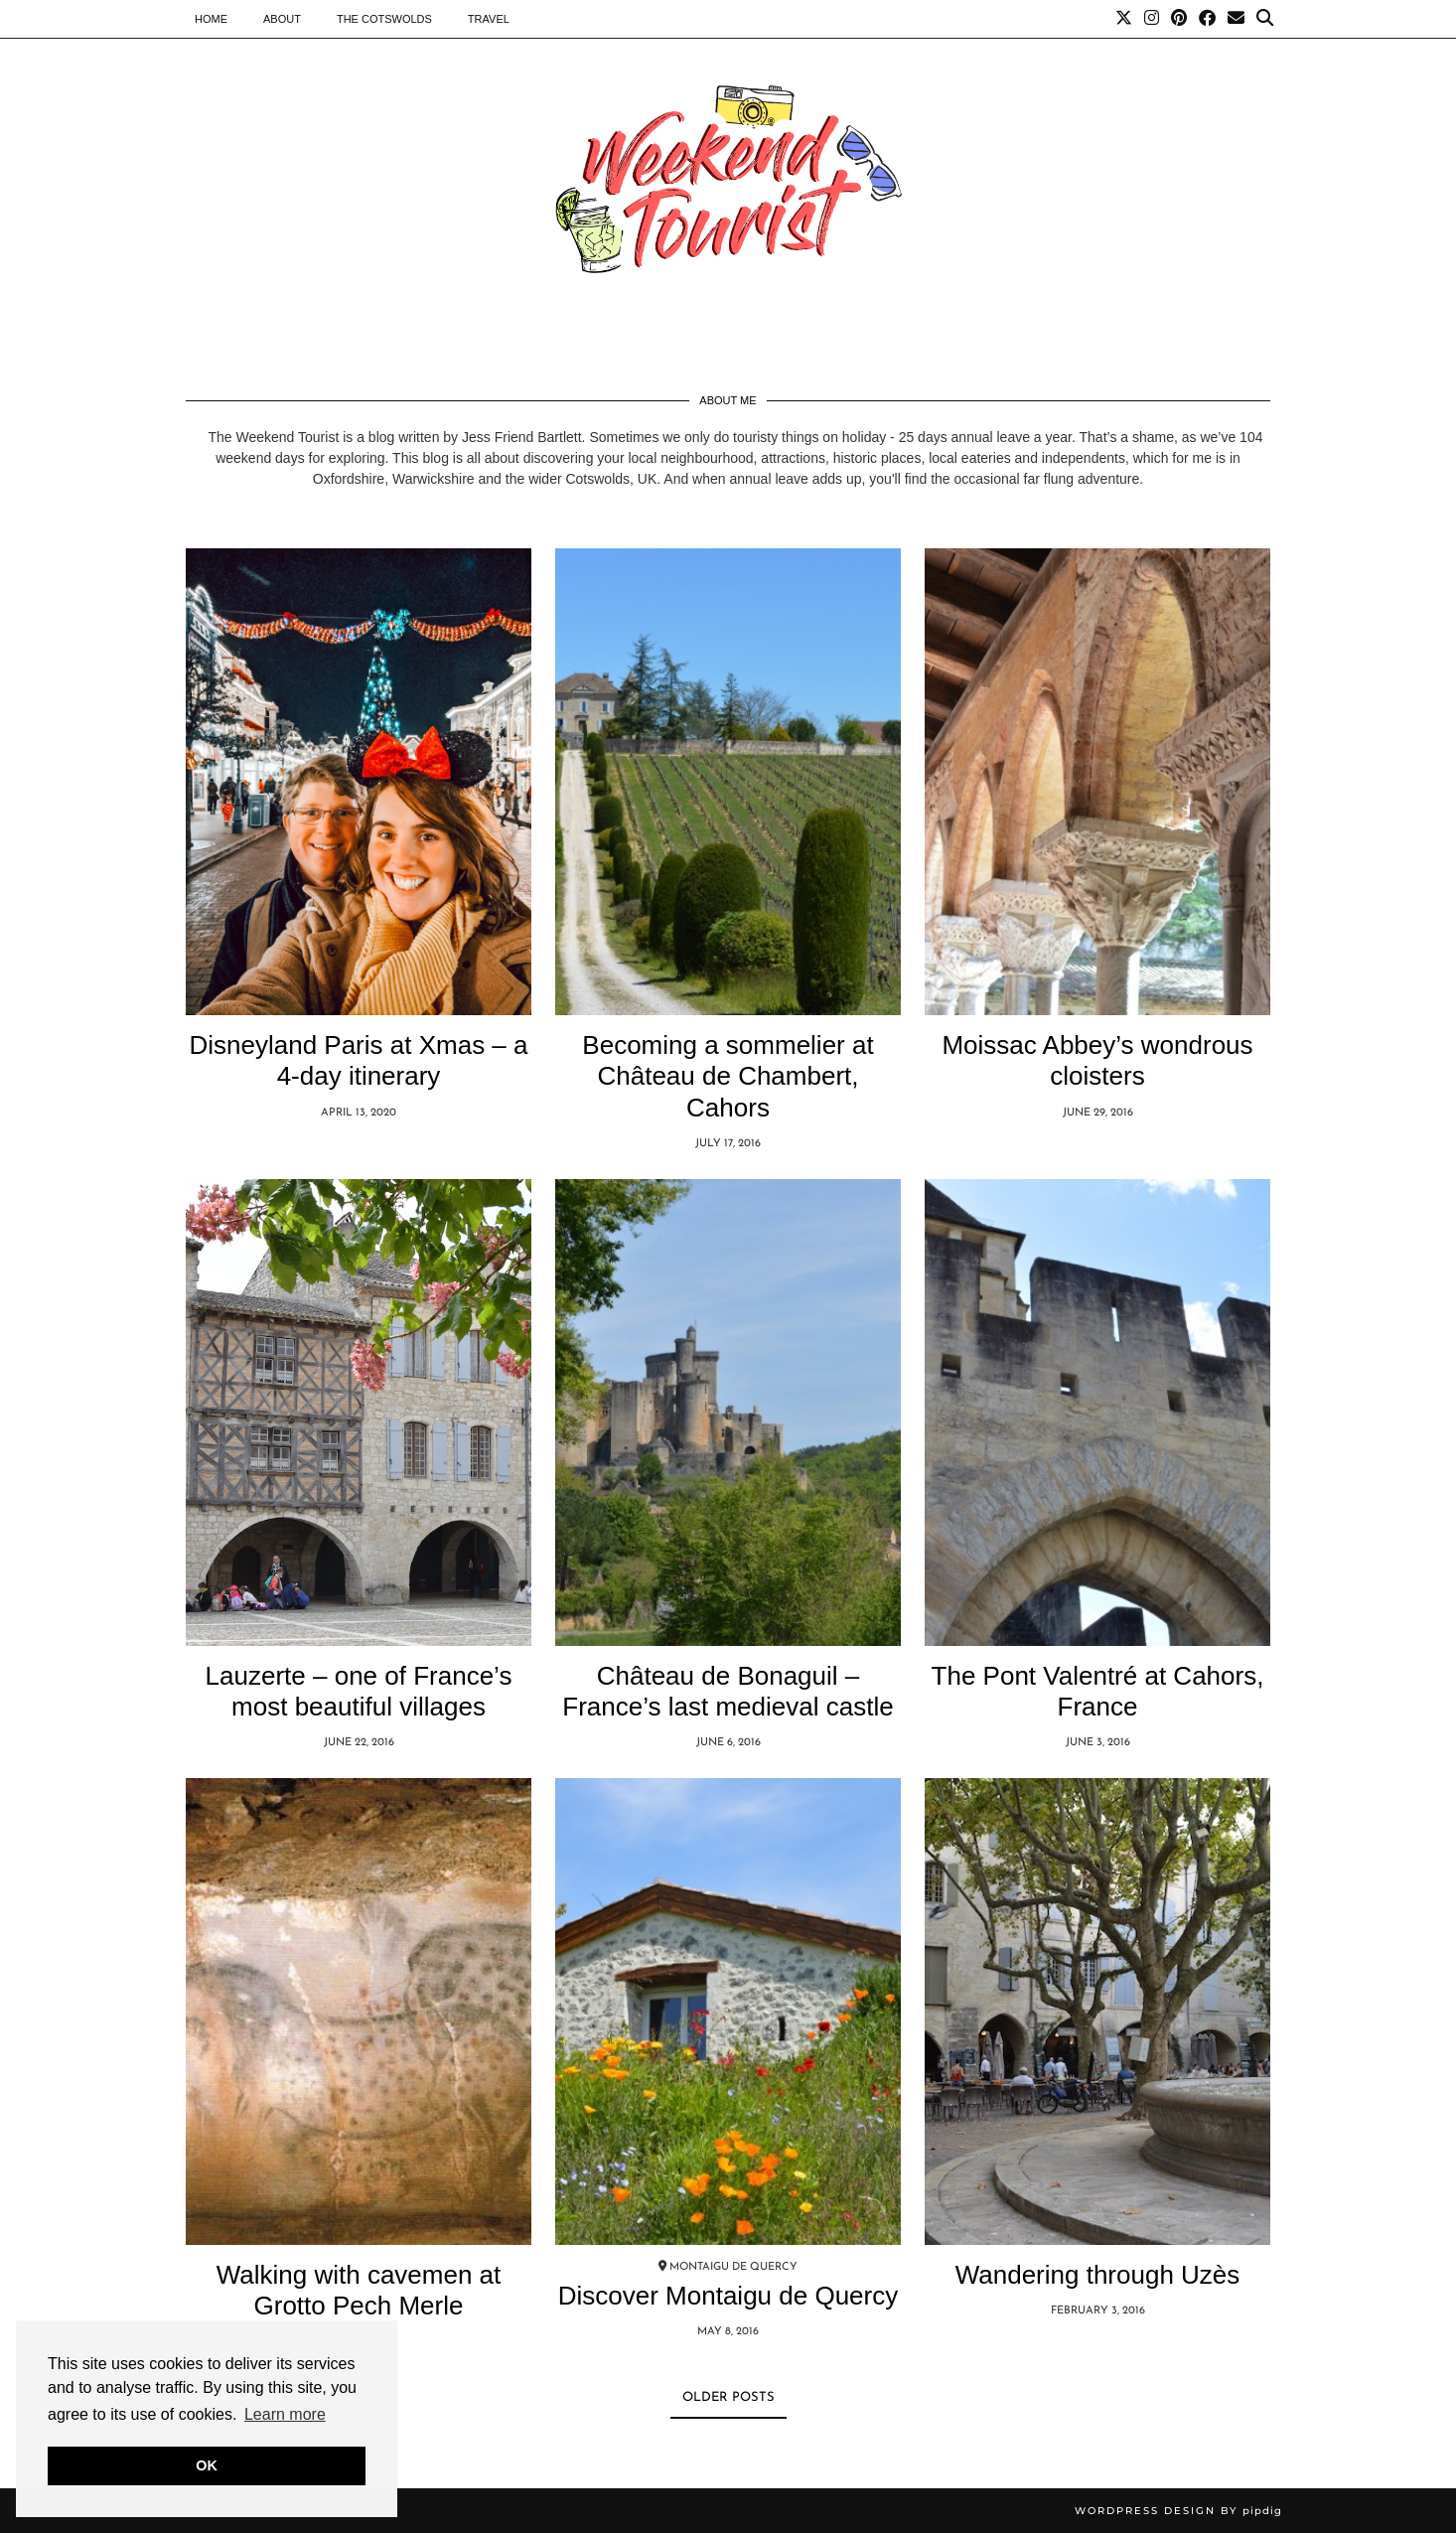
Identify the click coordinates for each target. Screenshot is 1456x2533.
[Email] (1236, 19)
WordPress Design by (1178, 2510)
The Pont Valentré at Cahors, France (1098, 1691)
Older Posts (728, 2397)
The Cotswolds (384, 19)
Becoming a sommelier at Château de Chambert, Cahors (727, 1075)
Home (211, 19)
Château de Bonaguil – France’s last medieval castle (727, 1691)
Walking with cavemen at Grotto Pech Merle (359, 2290)
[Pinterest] (1179, 19)
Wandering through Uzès (1097, 2275)
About (282, 19)
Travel (489, 19)
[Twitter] (1123, 19)
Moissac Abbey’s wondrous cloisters (1097, 1060)
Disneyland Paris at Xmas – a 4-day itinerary (358, 1060)
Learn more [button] (285, 2414)
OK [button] (207, 2465)
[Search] (1264, 19)
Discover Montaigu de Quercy (728, 2295)
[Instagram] (1151, 19)
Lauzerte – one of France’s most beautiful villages (359, 1691)
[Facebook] (1207, 19)
